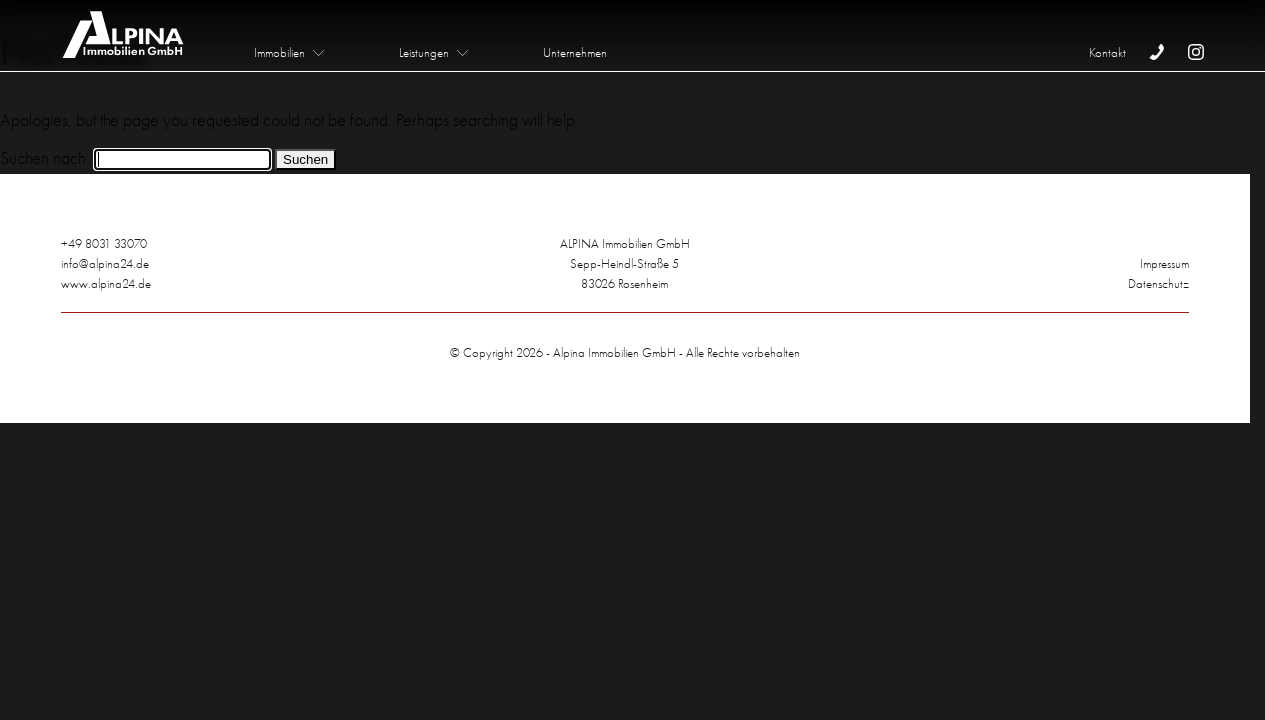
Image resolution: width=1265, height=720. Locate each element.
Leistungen (424, 52)
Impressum (1164, 263)
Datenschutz (1158, 283)
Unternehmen (575, 52)
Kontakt (1107, 52)
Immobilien (279, 52)
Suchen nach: (45, 158)
